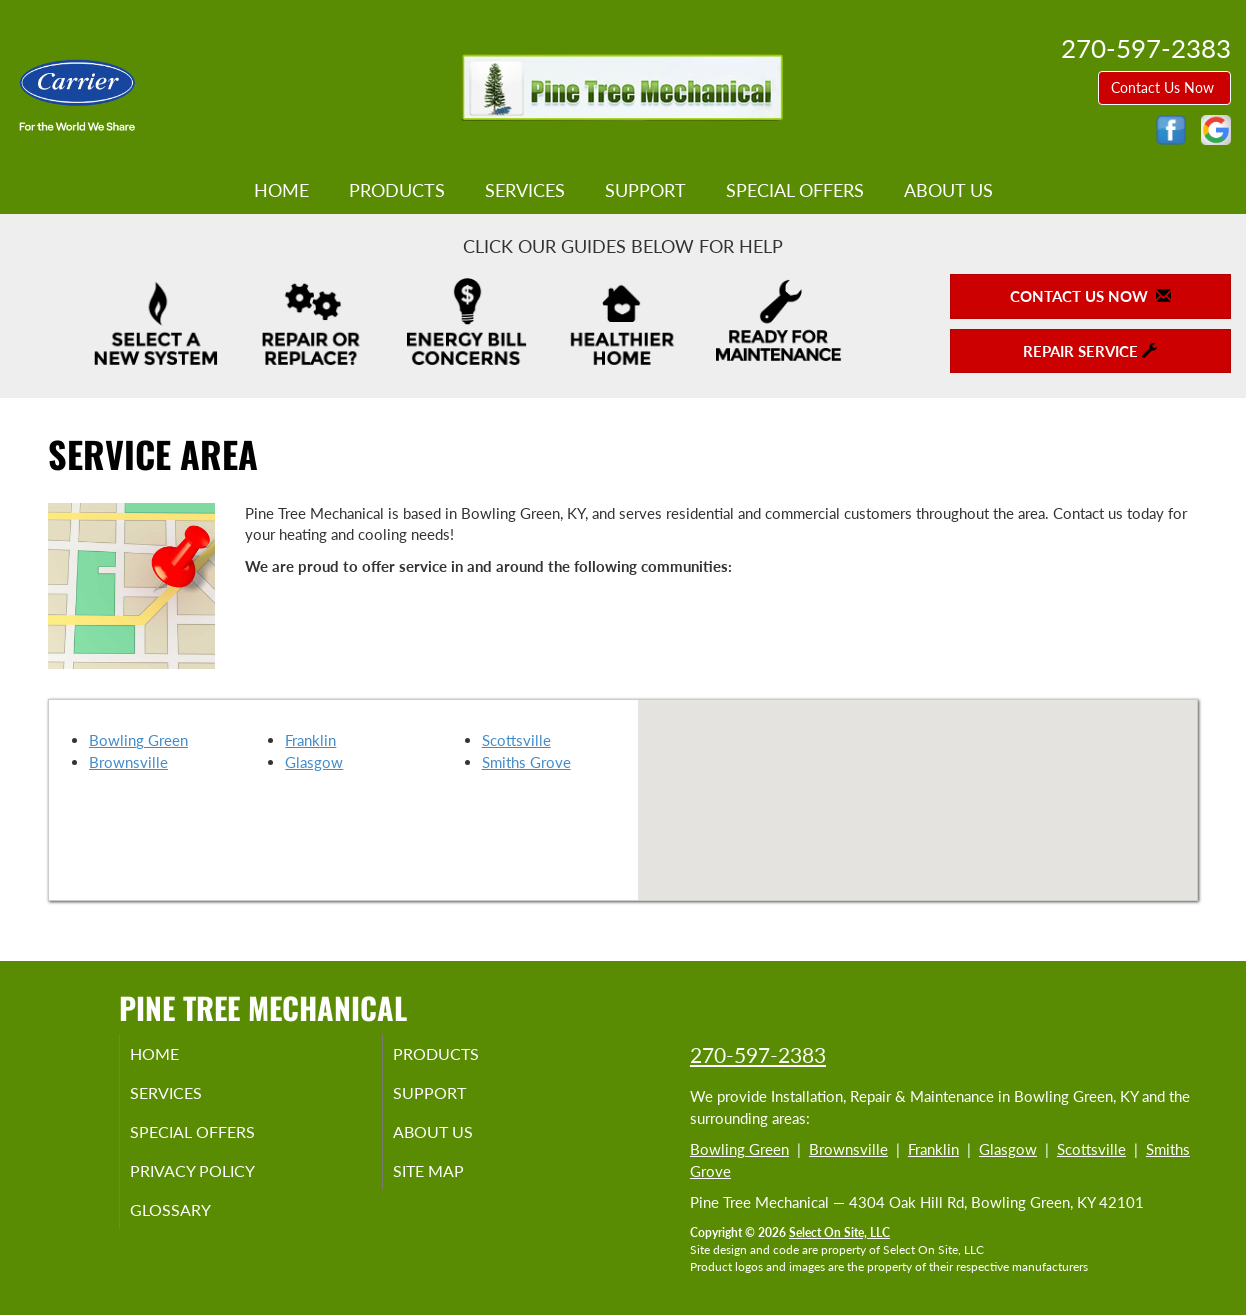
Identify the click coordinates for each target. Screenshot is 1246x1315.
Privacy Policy (219, 1181)
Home (281, 190)
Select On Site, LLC (839, 1232)
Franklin (310, 740)
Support (645, 190)
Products (397, 190)
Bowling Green (138, 740)
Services (525, 190)
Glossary (194, 1223)
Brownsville (128, 762)
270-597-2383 (758, 1054)
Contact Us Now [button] (1164, 87)
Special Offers (795, 190)
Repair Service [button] (1090, 351)
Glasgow (314, 762)
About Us (948, 190)
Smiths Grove (526, 762)
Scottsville (516, 740)
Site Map (453, 1181)
